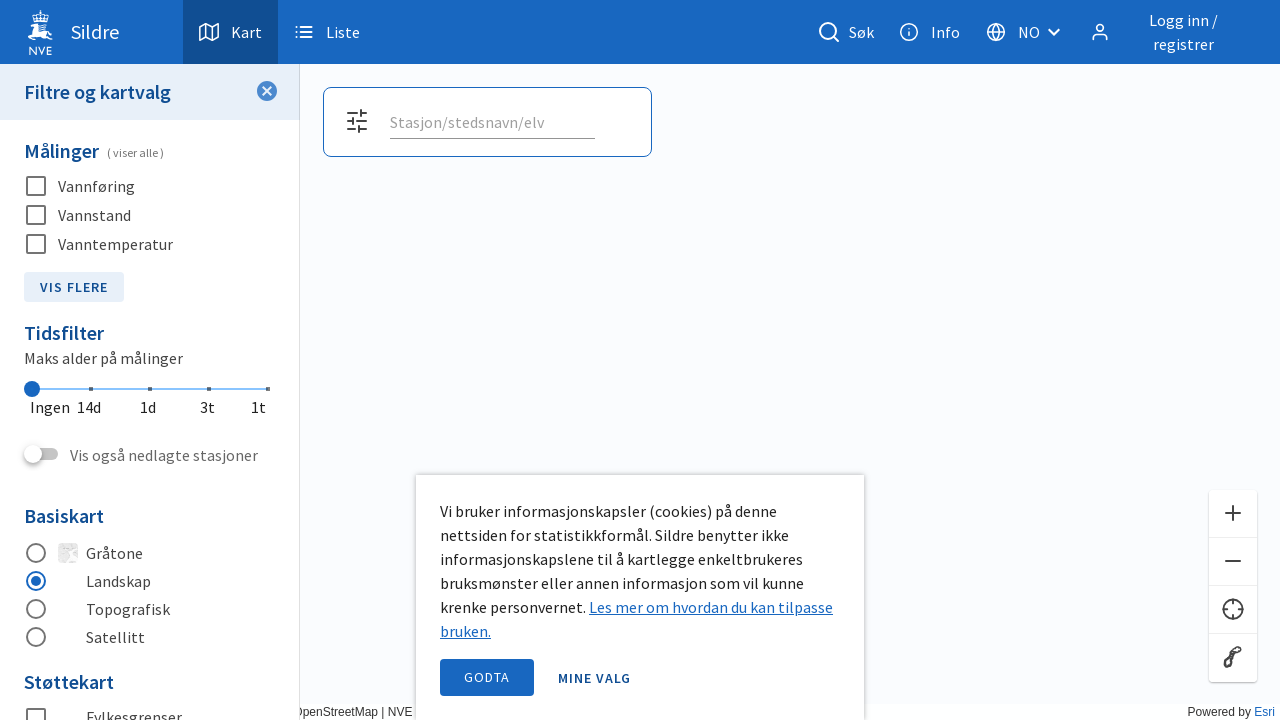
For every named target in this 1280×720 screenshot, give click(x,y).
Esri (1264, 712)
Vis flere (74, 287)
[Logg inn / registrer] (1169, 32)
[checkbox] (150, 186)
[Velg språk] (1029, 32)
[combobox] (492, 122)
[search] (490, 122)
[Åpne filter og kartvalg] (357, 122)
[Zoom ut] (1233, 562)
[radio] (150, 553)
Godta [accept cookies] (487, 677)
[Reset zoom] (1233, 658)
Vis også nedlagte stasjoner (164, 455)
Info (929, 32)
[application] (640, 360)
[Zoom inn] (1233, 514)
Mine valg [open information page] (595, 678)
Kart (230, 32)
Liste (327, 32)
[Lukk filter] (267, 92)
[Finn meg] (1233, 610)
